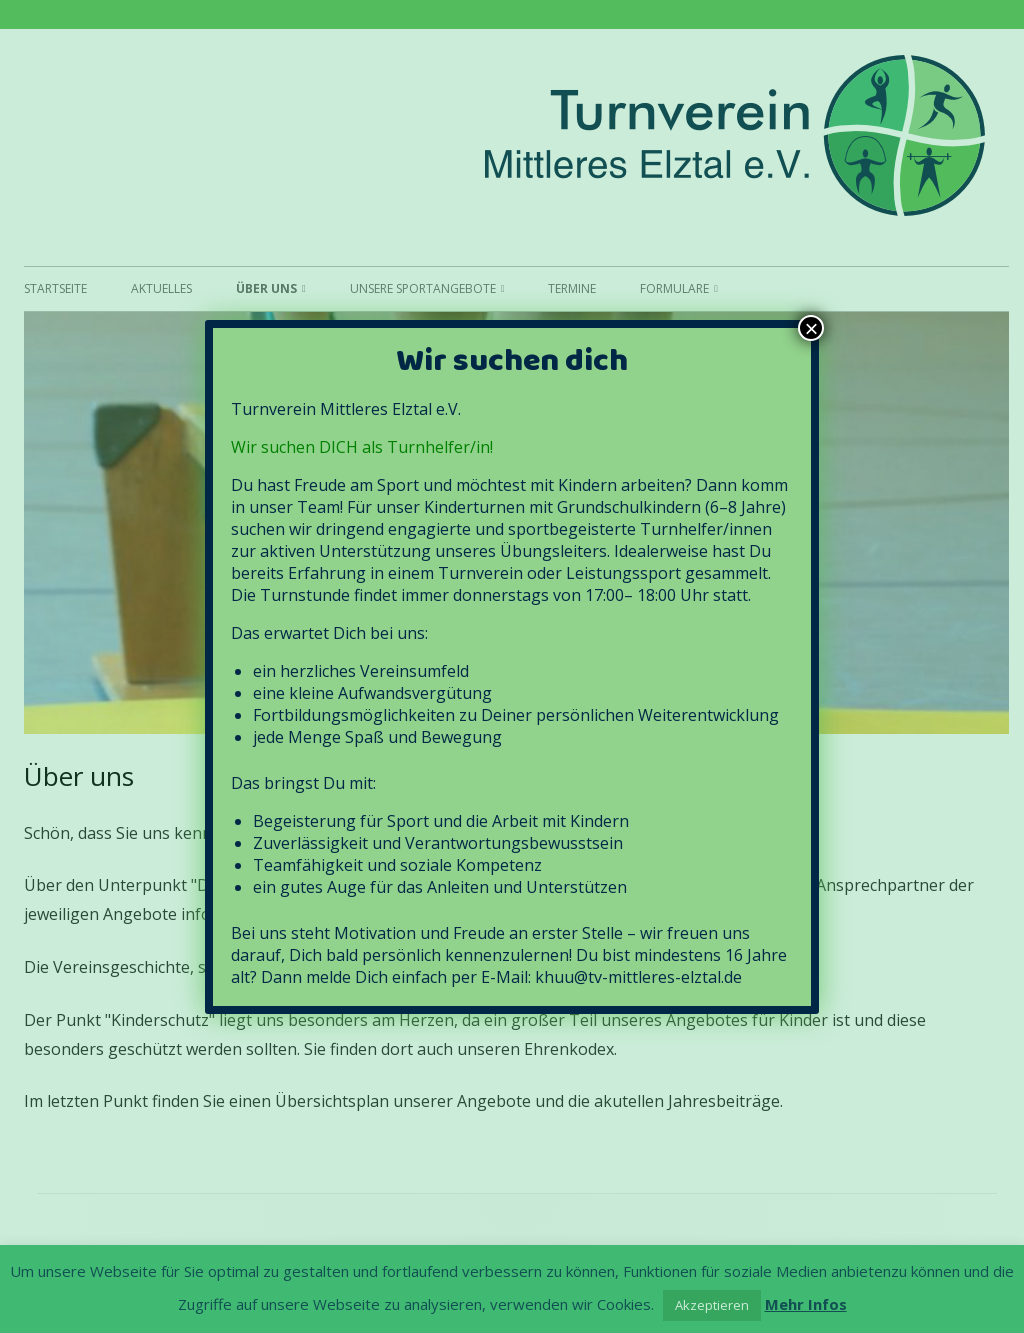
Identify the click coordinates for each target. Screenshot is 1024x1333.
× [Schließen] (811, 328)
